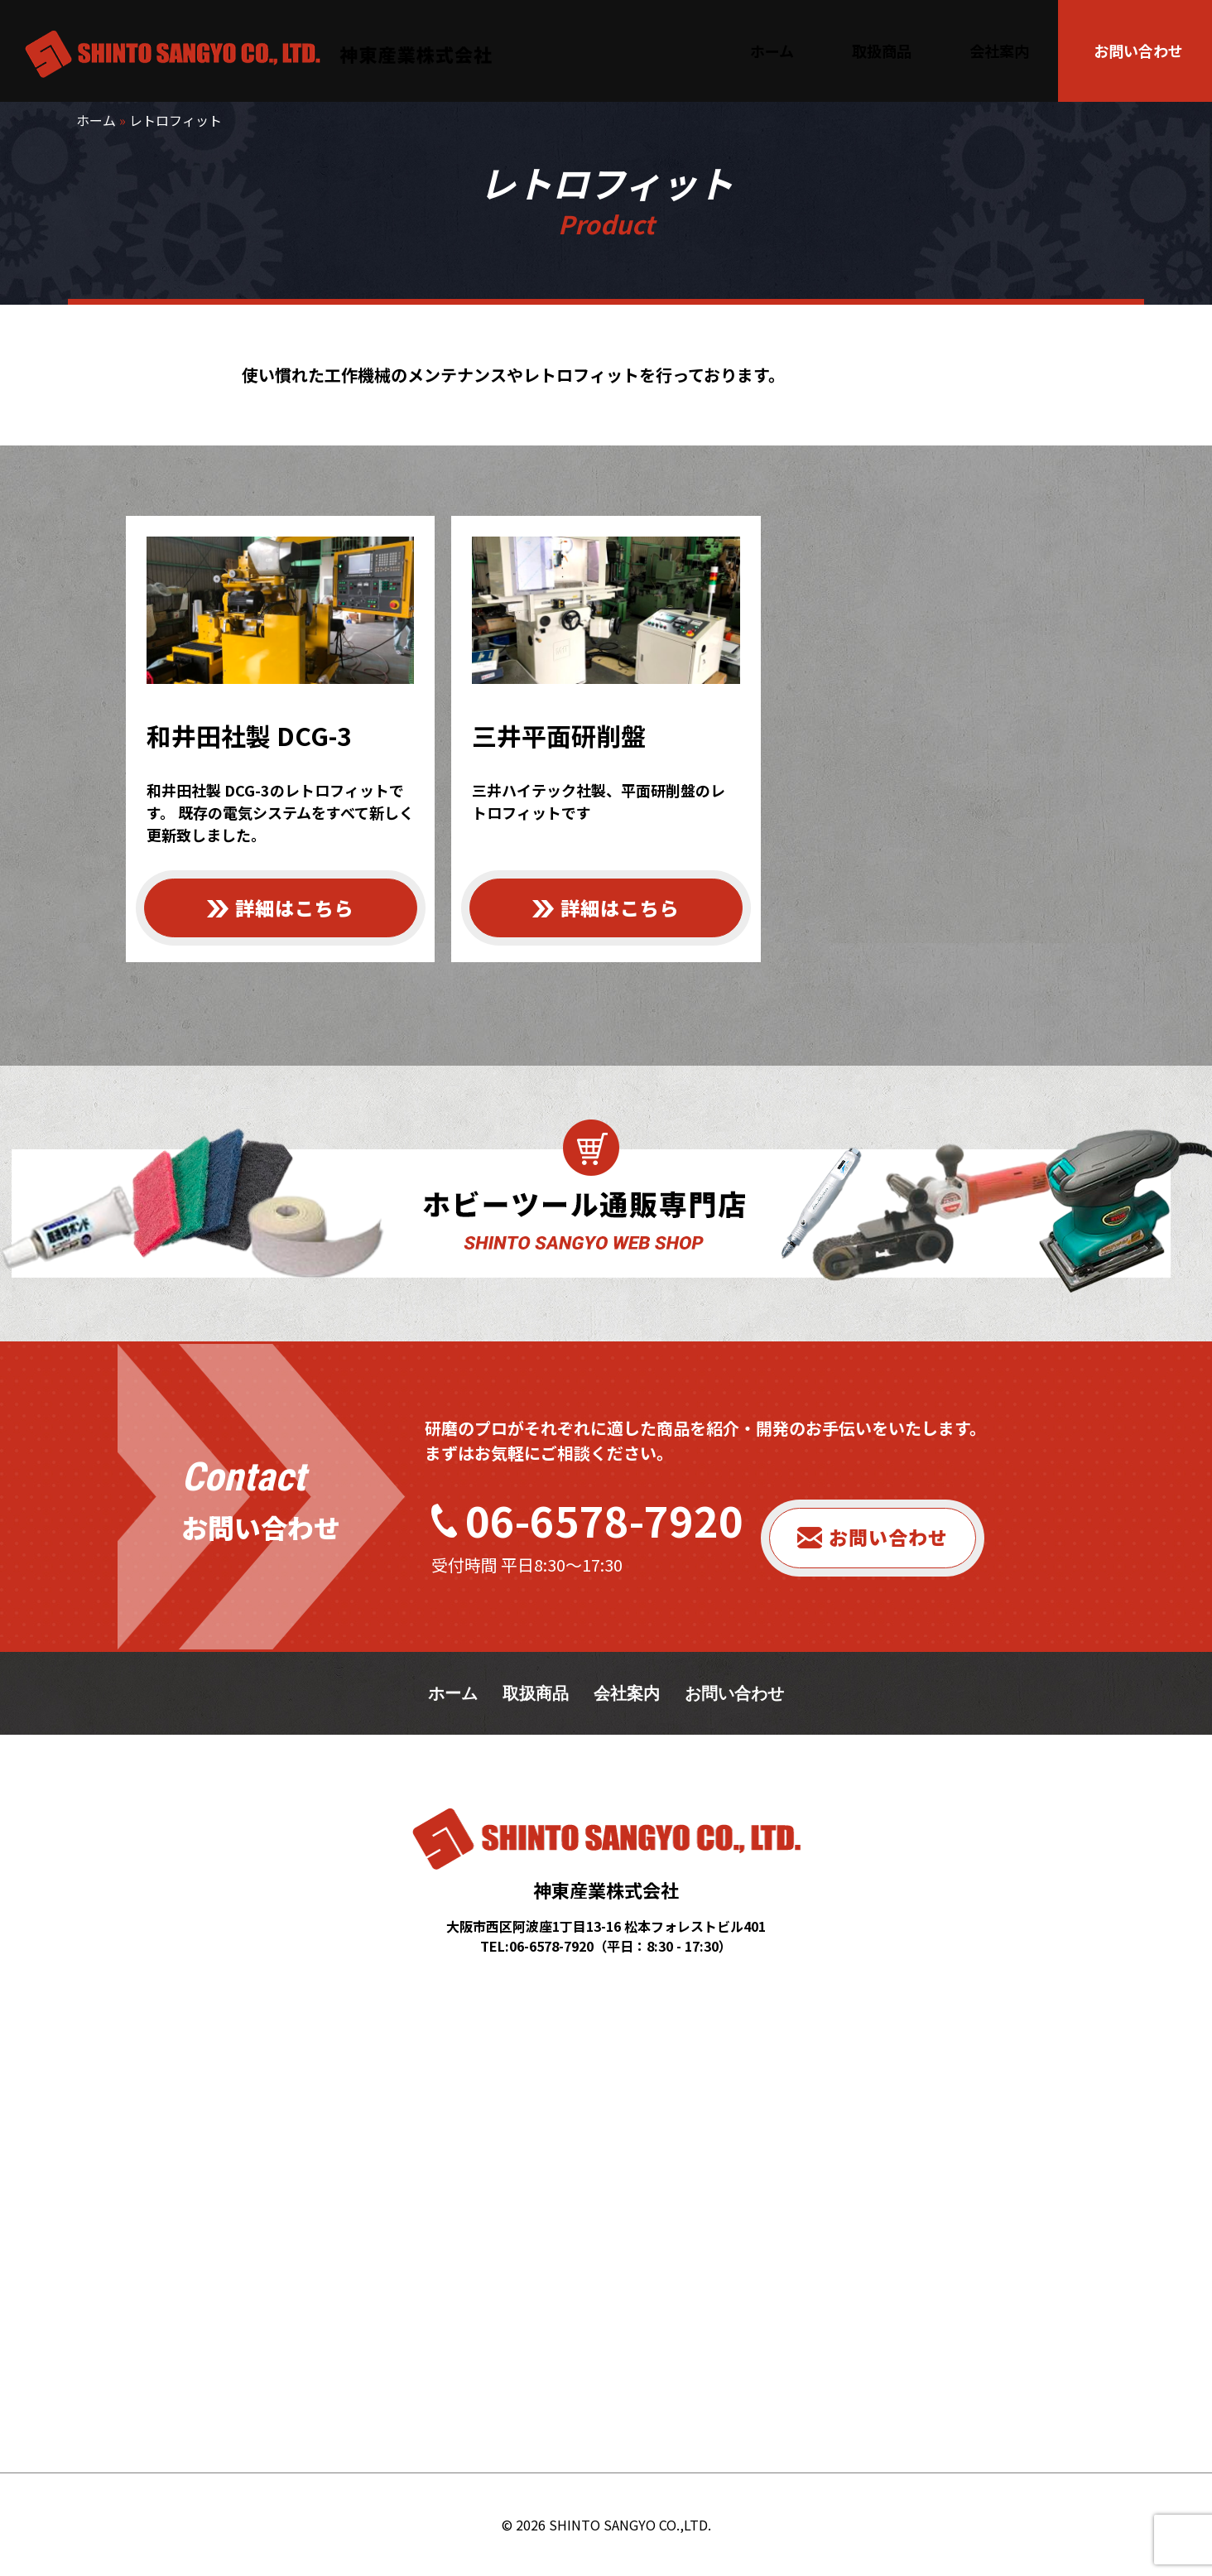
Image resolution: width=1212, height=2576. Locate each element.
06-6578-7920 (604, 1519)
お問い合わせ (888, 1537)
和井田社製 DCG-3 (249, 735)
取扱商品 (536, 1693)
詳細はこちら (294, 907)
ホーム (96, 120)
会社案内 (627, 1693)
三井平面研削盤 (559, 735)
